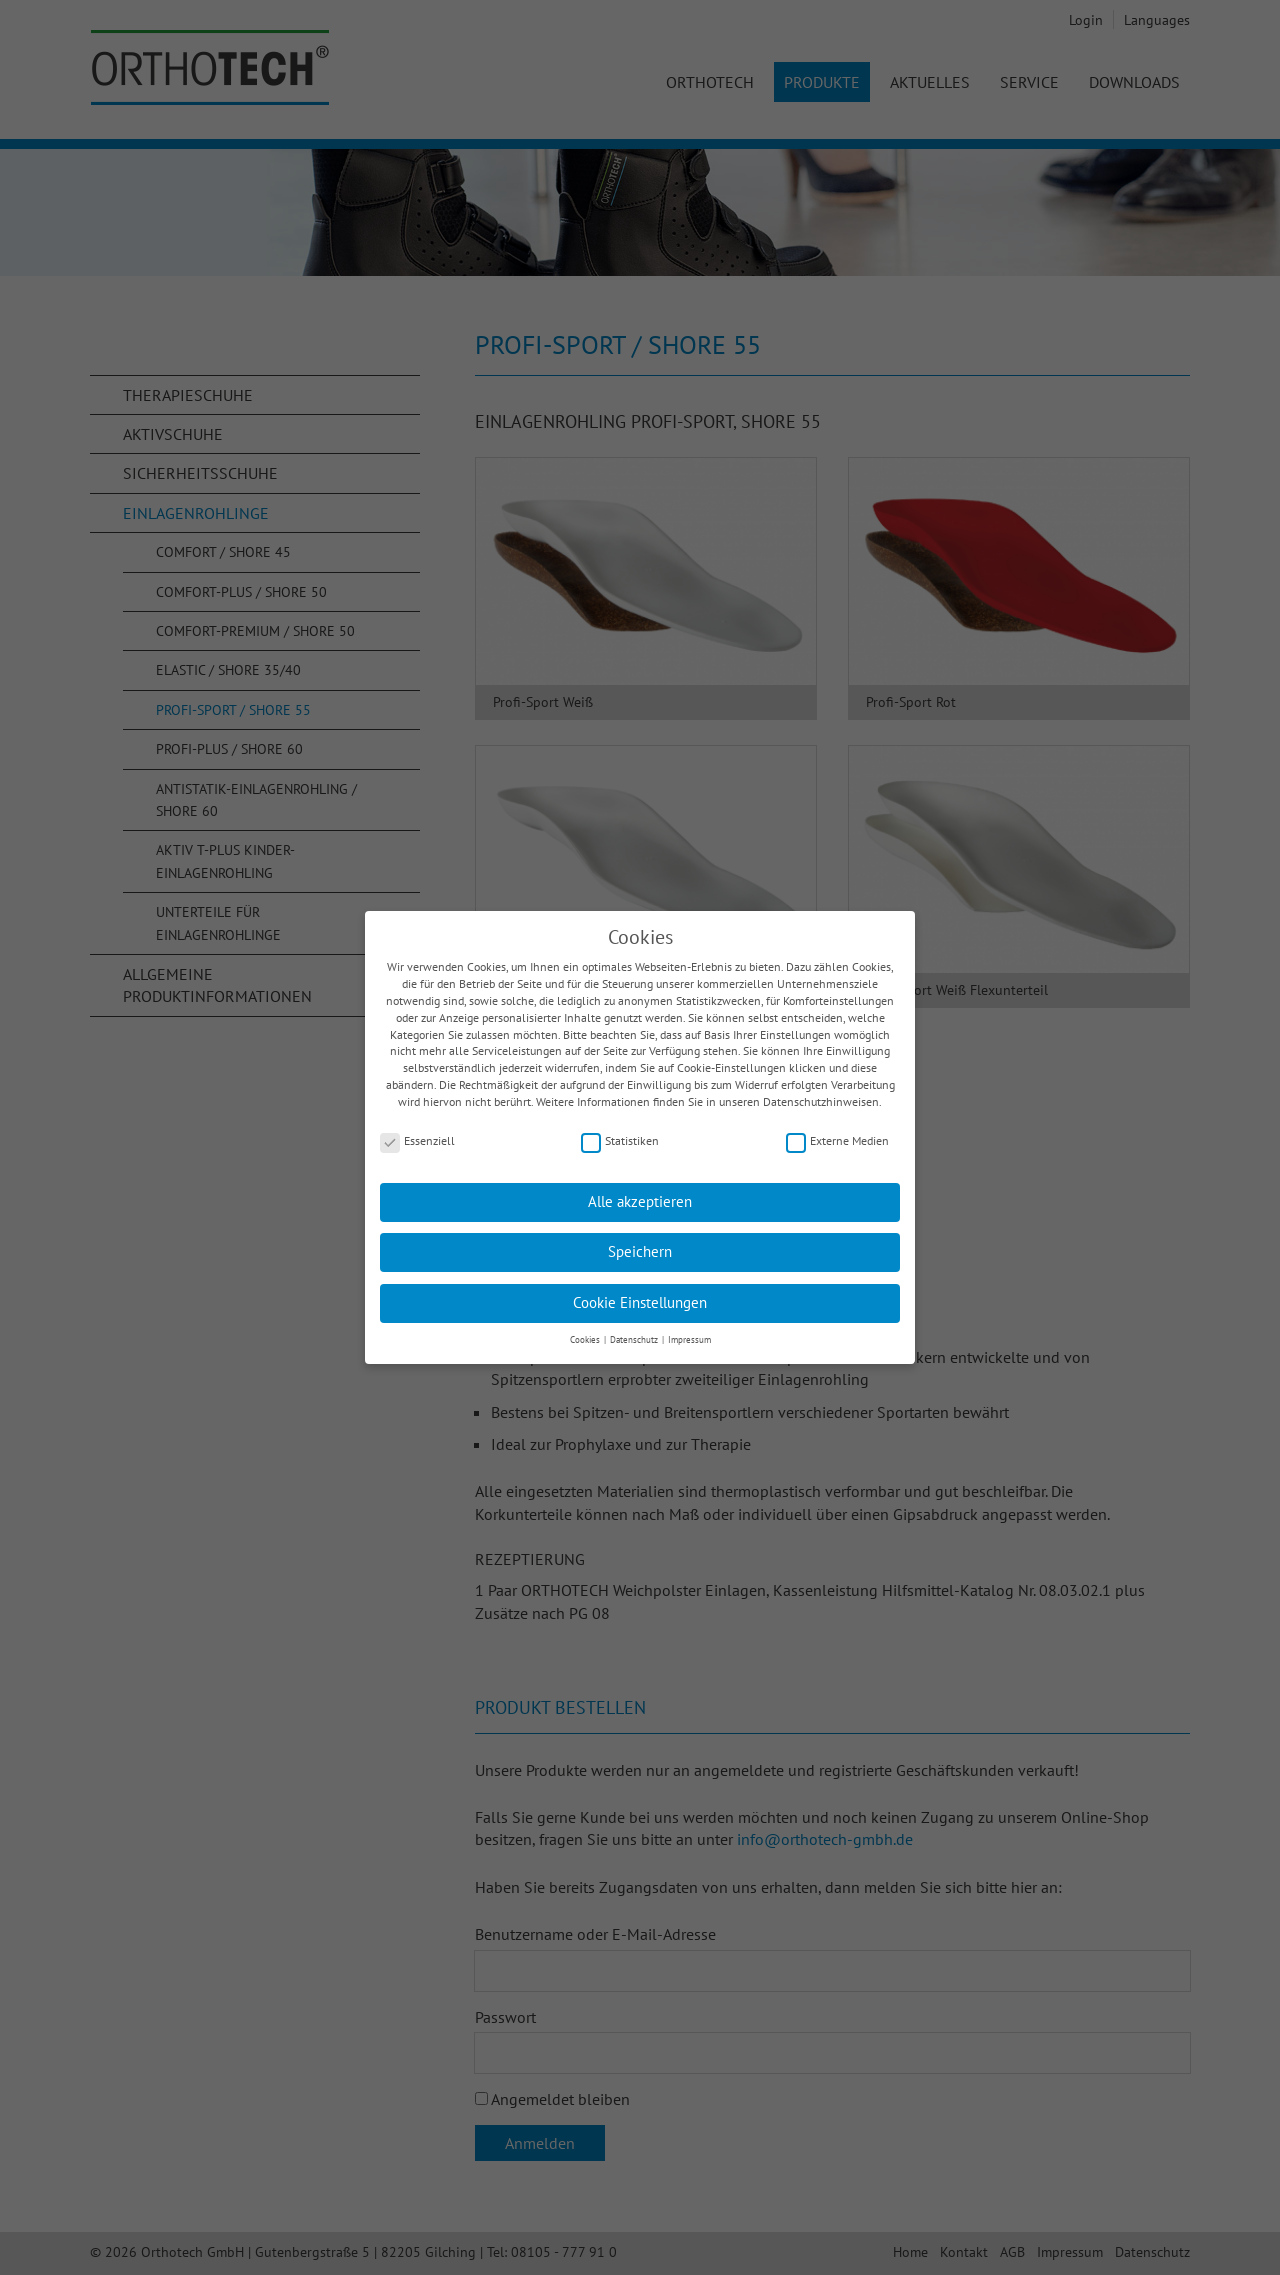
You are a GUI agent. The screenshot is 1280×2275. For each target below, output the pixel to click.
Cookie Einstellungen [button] (640, 1291)
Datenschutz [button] (635, 1328)
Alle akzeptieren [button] (640, 1190)
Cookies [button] (586, 1328)
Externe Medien (837, 1130)
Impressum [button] (689, 1328)
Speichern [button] (640, 1240)
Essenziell (417, 1130)
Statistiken (620, 1130)
